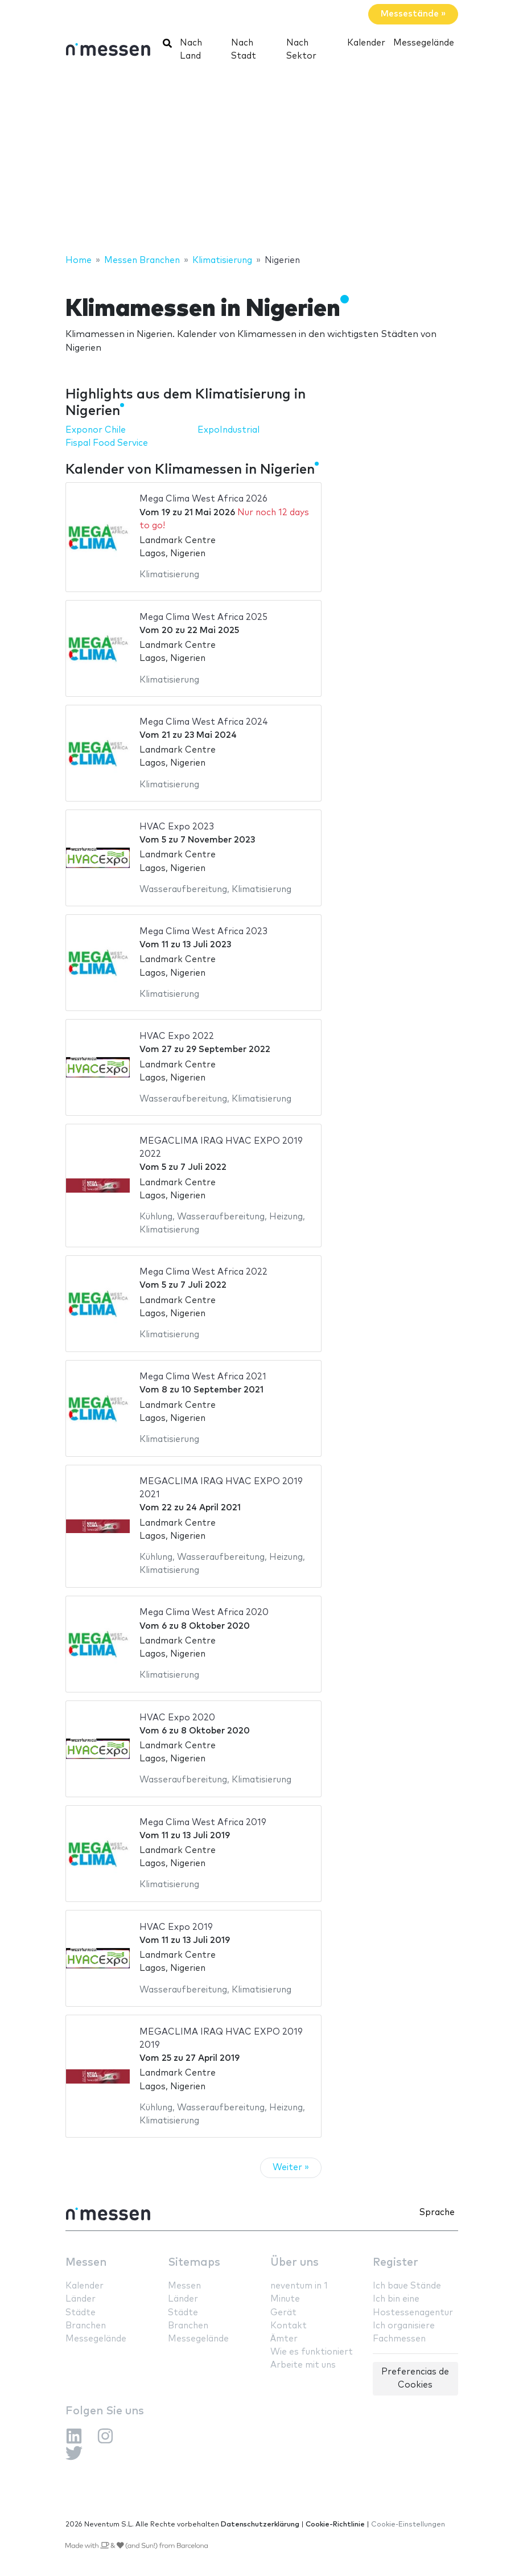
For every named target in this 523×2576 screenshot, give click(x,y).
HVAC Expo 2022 (176, 1036)
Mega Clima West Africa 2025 (203, 617)
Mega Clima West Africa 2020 (204, 1612)
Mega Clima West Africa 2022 (203, 1272)
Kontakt (288, 2326)
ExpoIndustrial (228, 430)
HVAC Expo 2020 (177, 1718)
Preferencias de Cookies (415, 2378)
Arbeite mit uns (303, 2365)
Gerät (283, 2312)
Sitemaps (194, 2262)
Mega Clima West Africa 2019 (202, 1822)
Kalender (366, 43)
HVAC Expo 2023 (176, 827)
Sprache (437, 2212)
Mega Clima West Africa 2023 (203, 931)
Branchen (85, 2326)
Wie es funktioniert (311, 2352)
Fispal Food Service (106, 443)
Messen (85, 2262)
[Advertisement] (261, 162)
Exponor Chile (95, 430)
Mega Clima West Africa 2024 (203, 722)
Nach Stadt (243, 49)
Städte (80, 2312)
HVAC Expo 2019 (176, 1927)
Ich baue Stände (407, 2286)
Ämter (284, 2339)
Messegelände (423, 43)
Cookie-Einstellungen (408, 2524)
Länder (80, 2299)
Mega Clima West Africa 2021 (202, 1377)
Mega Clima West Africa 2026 (203, 499)
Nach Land (191, 49)
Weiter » (291, 2167)
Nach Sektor (301, 49)
